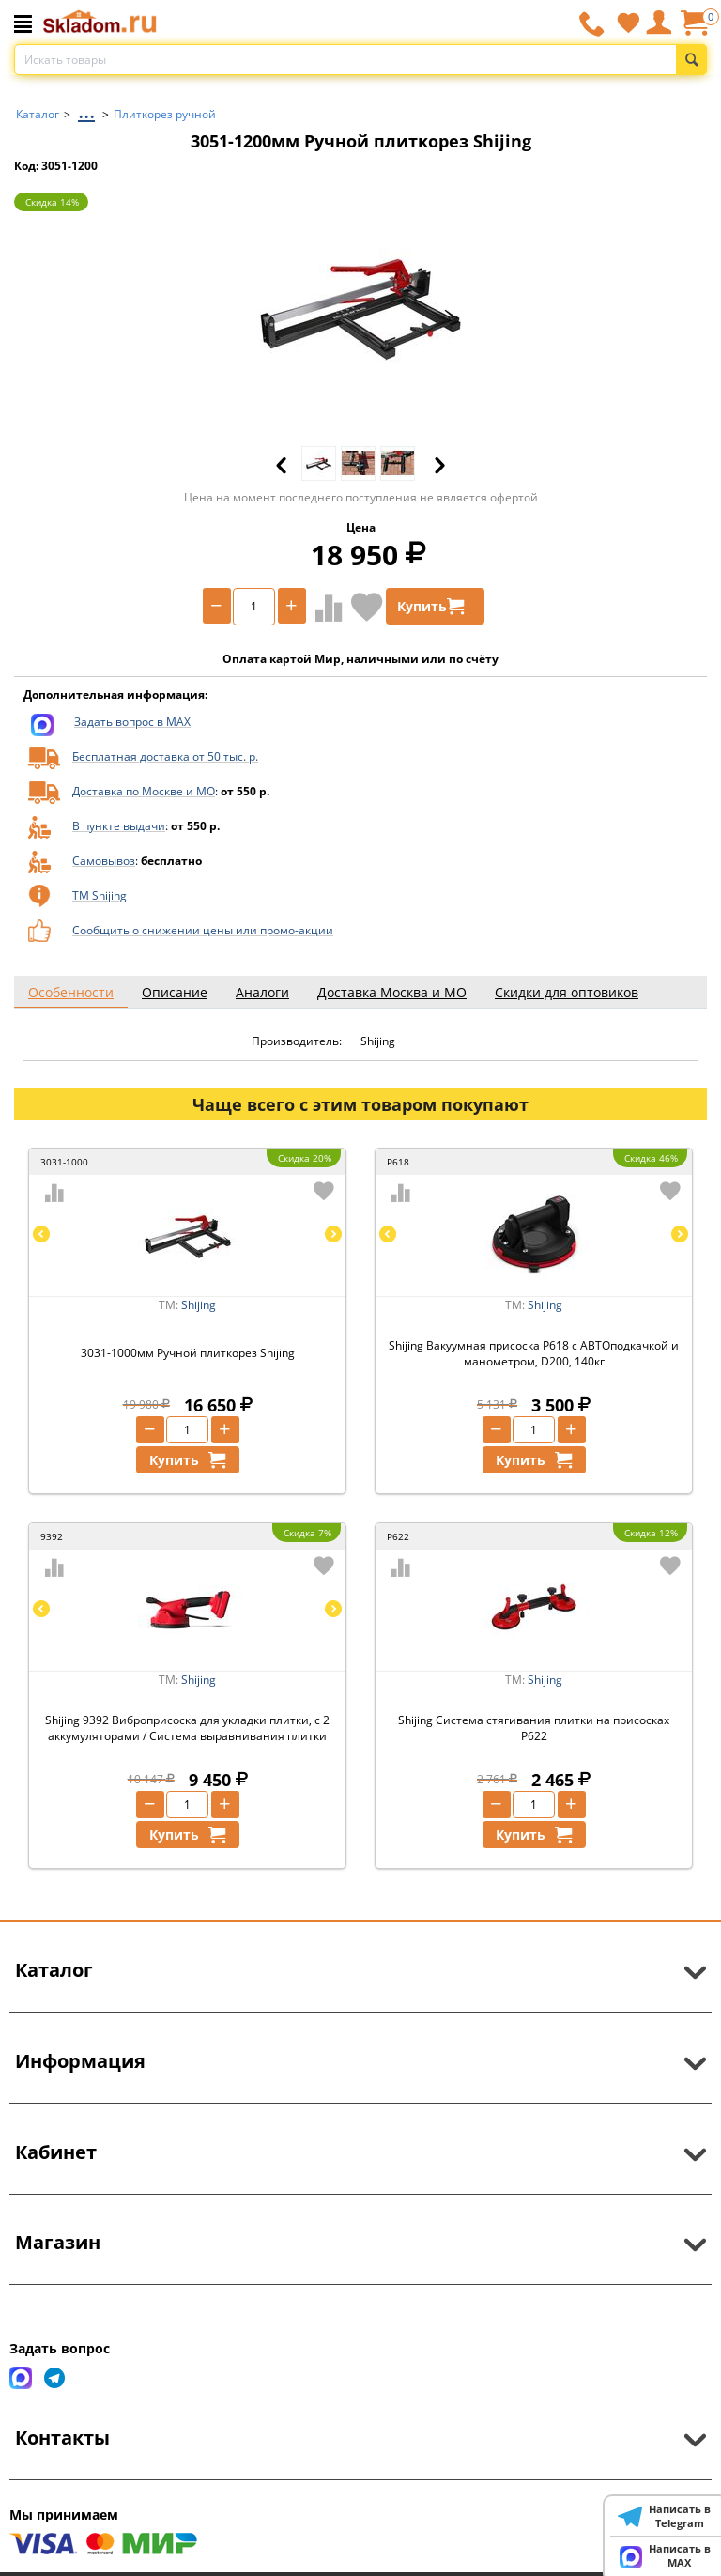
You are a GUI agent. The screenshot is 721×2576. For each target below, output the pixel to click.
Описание (174, 992)
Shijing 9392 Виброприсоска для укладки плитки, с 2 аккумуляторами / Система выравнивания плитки (187, 1728)
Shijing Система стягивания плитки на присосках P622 (533, 1728)
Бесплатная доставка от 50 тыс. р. (165, 756)
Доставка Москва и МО (392, 992)
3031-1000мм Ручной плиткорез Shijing (188, 1353)
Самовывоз (103, 861)
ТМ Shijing (99, 895)
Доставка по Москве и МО (143, 791)
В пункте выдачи (118, 826)
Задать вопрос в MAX (132, 722)
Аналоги (262, 992)
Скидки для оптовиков (566, 992)
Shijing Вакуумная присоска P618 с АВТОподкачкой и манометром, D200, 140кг (534, 1353)
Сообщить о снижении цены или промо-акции (202, 930)
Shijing (198, 1305)
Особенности (71, 992)
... (86, 109)
